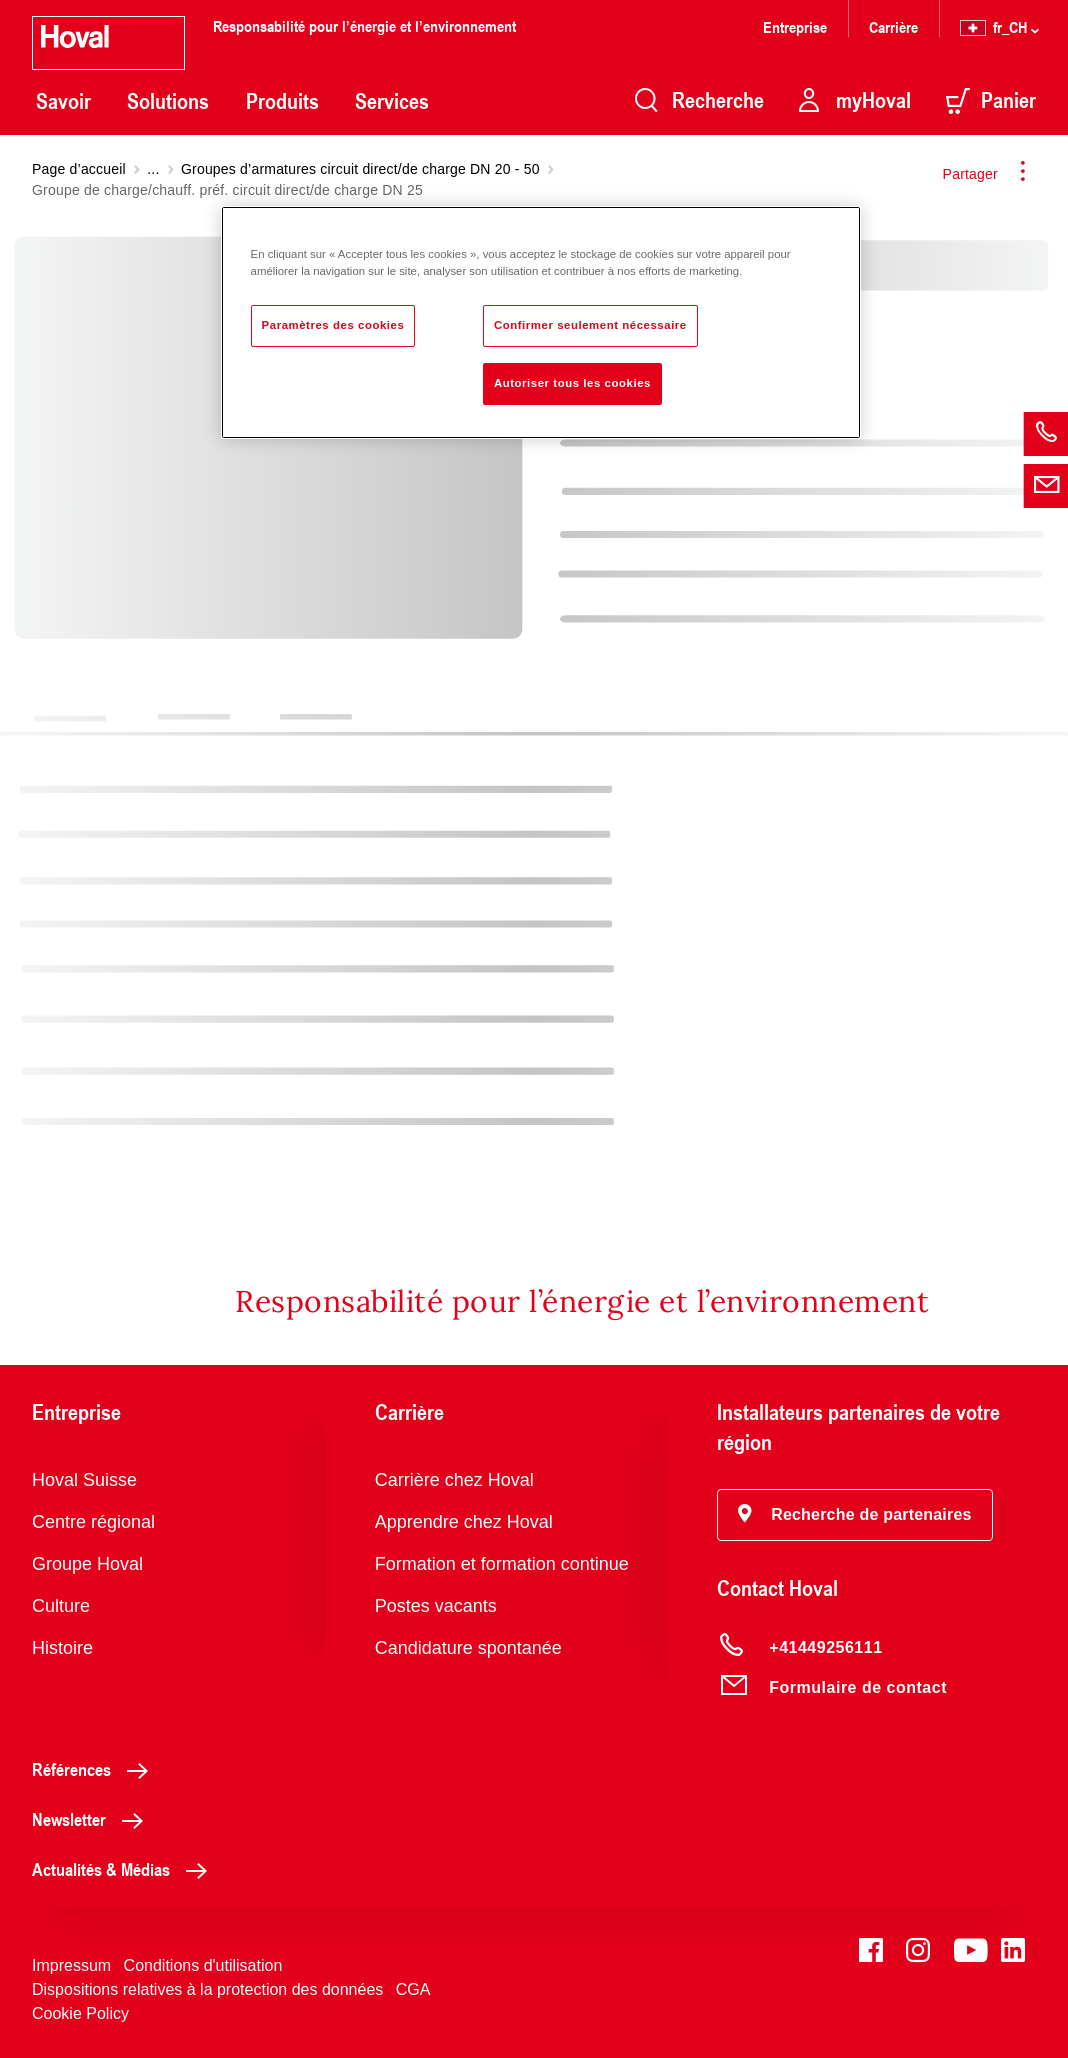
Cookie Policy (80, 2013)
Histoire (62, 1648)
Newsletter (93, 1819)
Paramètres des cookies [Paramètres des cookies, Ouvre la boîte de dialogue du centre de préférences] (333, 325)
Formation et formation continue (502, 1564)
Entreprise (795, 26)
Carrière (893, 26)
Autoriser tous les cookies (572, 383)
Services (392, 101)
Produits (282, 101)
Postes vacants (436, 1606)
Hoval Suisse (84, 1480)
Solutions (168, 101)
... (153, 169)
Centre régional (93, 1522)
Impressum (71, 1965)
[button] (854, 1515)
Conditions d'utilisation (203, 1965)
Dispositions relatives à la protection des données (207, 1989)
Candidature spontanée (468, 1648)
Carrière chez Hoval (454, 1480)
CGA (413, 1989)
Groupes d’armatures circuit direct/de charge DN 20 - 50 (360, 169)
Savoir (63, 101)
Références (95, 1769)
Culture (61, 1606)
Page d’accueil (79, 169)
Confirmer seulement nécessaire (590, 325)
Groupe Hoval (87, 1564)
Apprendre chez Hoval (464, 1522)
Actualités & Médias (125, 1869)
